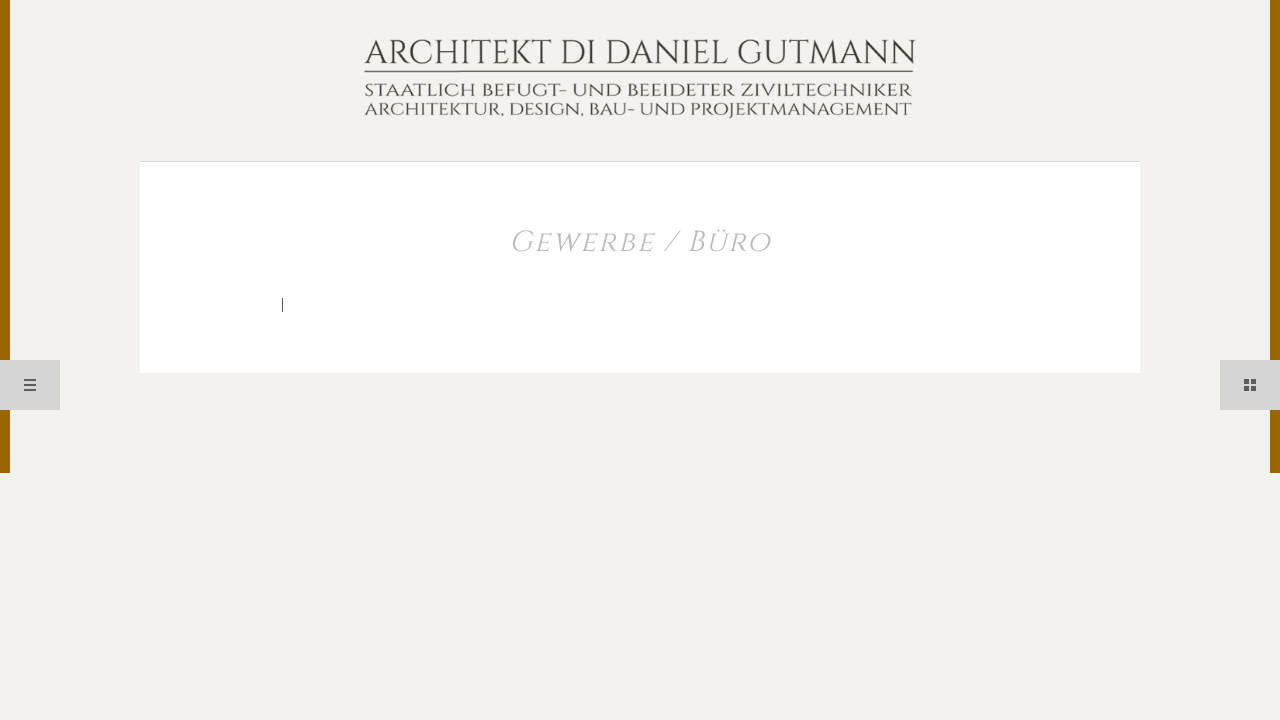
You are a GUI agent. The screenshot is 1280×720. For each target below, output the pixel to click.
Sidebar (1250, 385)
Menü (30, 385)
